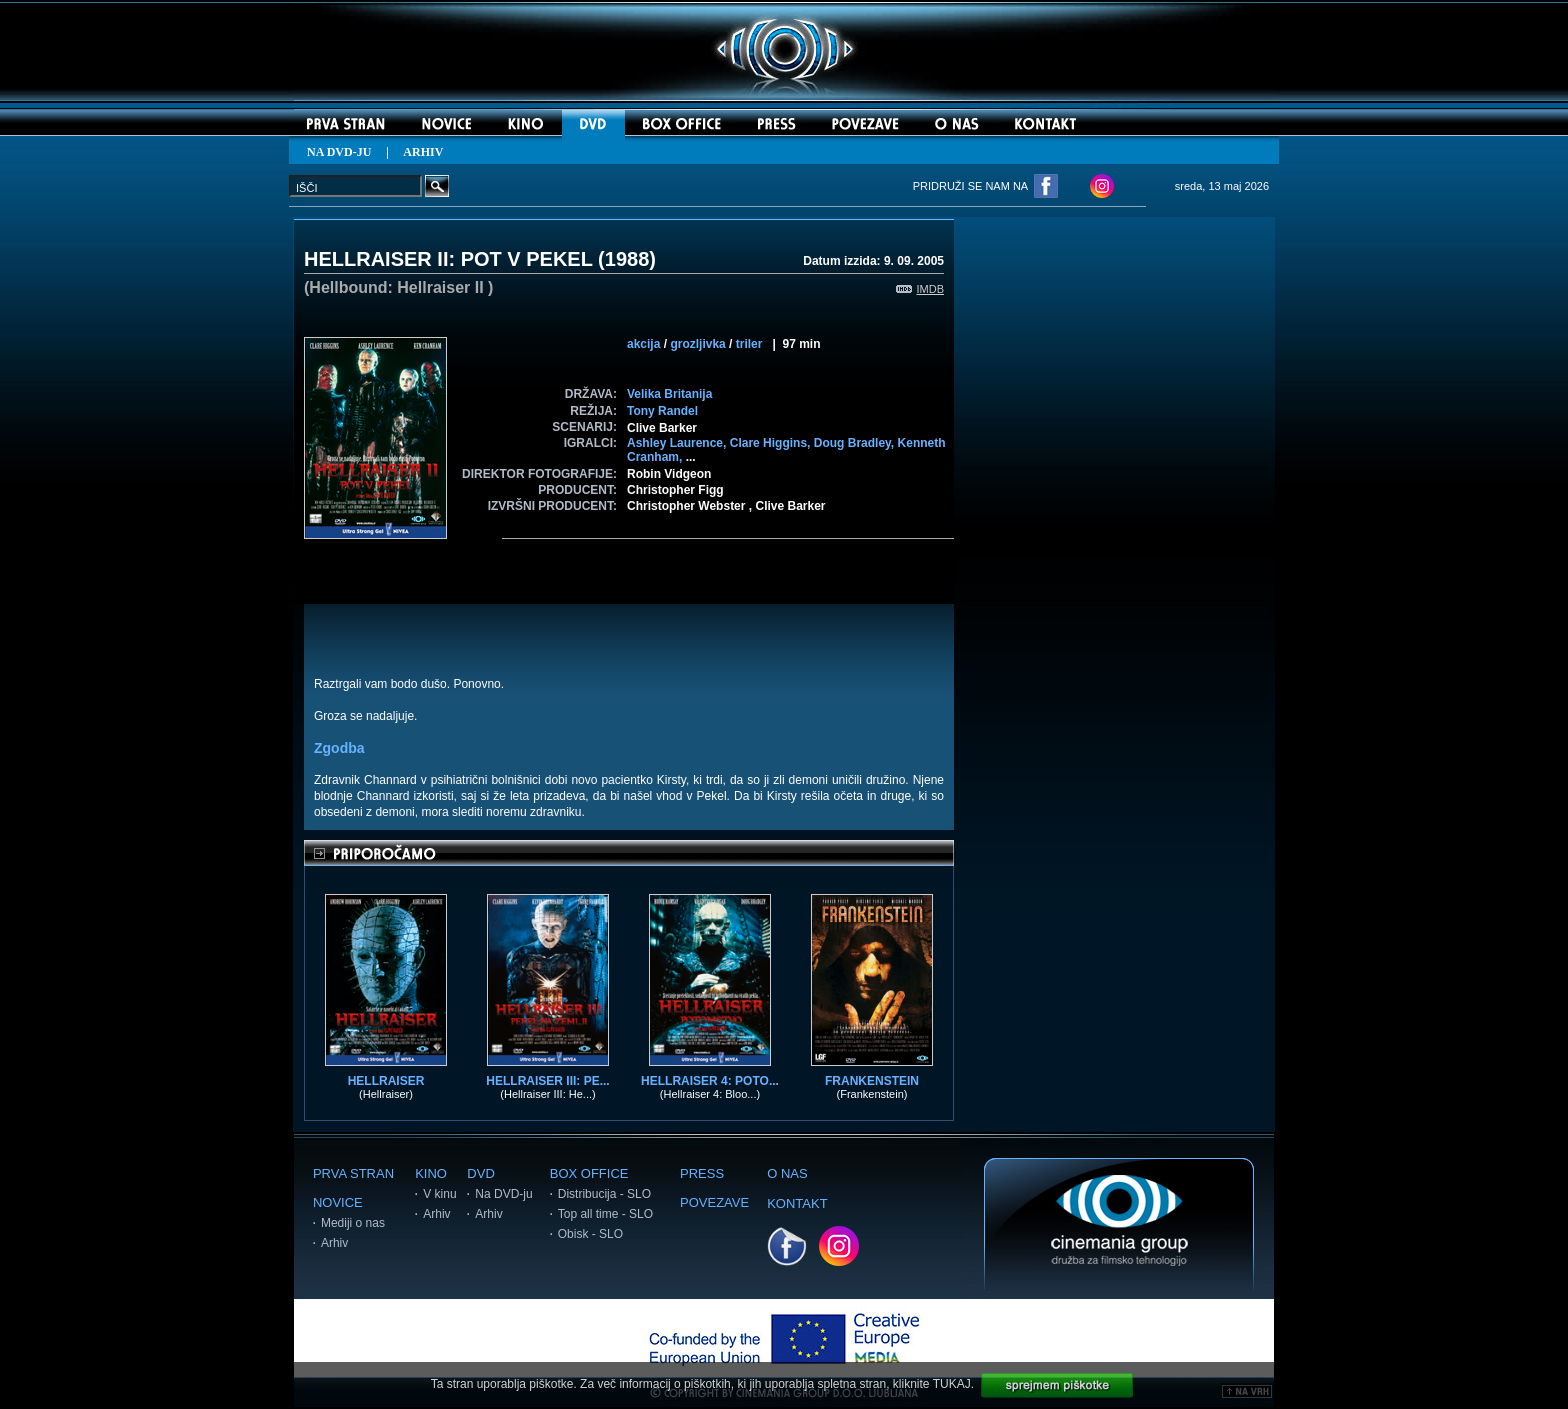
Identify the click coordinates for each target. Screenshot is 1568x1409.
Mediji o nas (353, 1223)
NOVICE (338, 1202)
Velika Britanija (669, 394)
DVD (480, 1173)
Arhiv (334, 1243)
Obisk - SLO (590, 1234)
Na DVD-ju (503, 1194)
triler (749, 344)
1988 (627, 259)
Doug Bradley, (856, 443)
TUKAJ (952, 1384)
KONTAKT (797, 1203)
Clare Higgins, (772, 443)
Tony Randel (662, 411)
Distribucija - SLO (604, 1194)
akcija (643, 344)
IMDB (920, 289)
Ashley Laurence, (678, 443)
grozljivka (697, 344)
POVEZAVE (714, 1202)
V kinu (439, 1194)
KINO (431, 1173)
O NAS (787, 1173)
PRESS (702, 1173)
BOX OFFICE (589, 1173)
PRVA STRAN (353, 1173)
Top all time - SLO (605, 1214)
